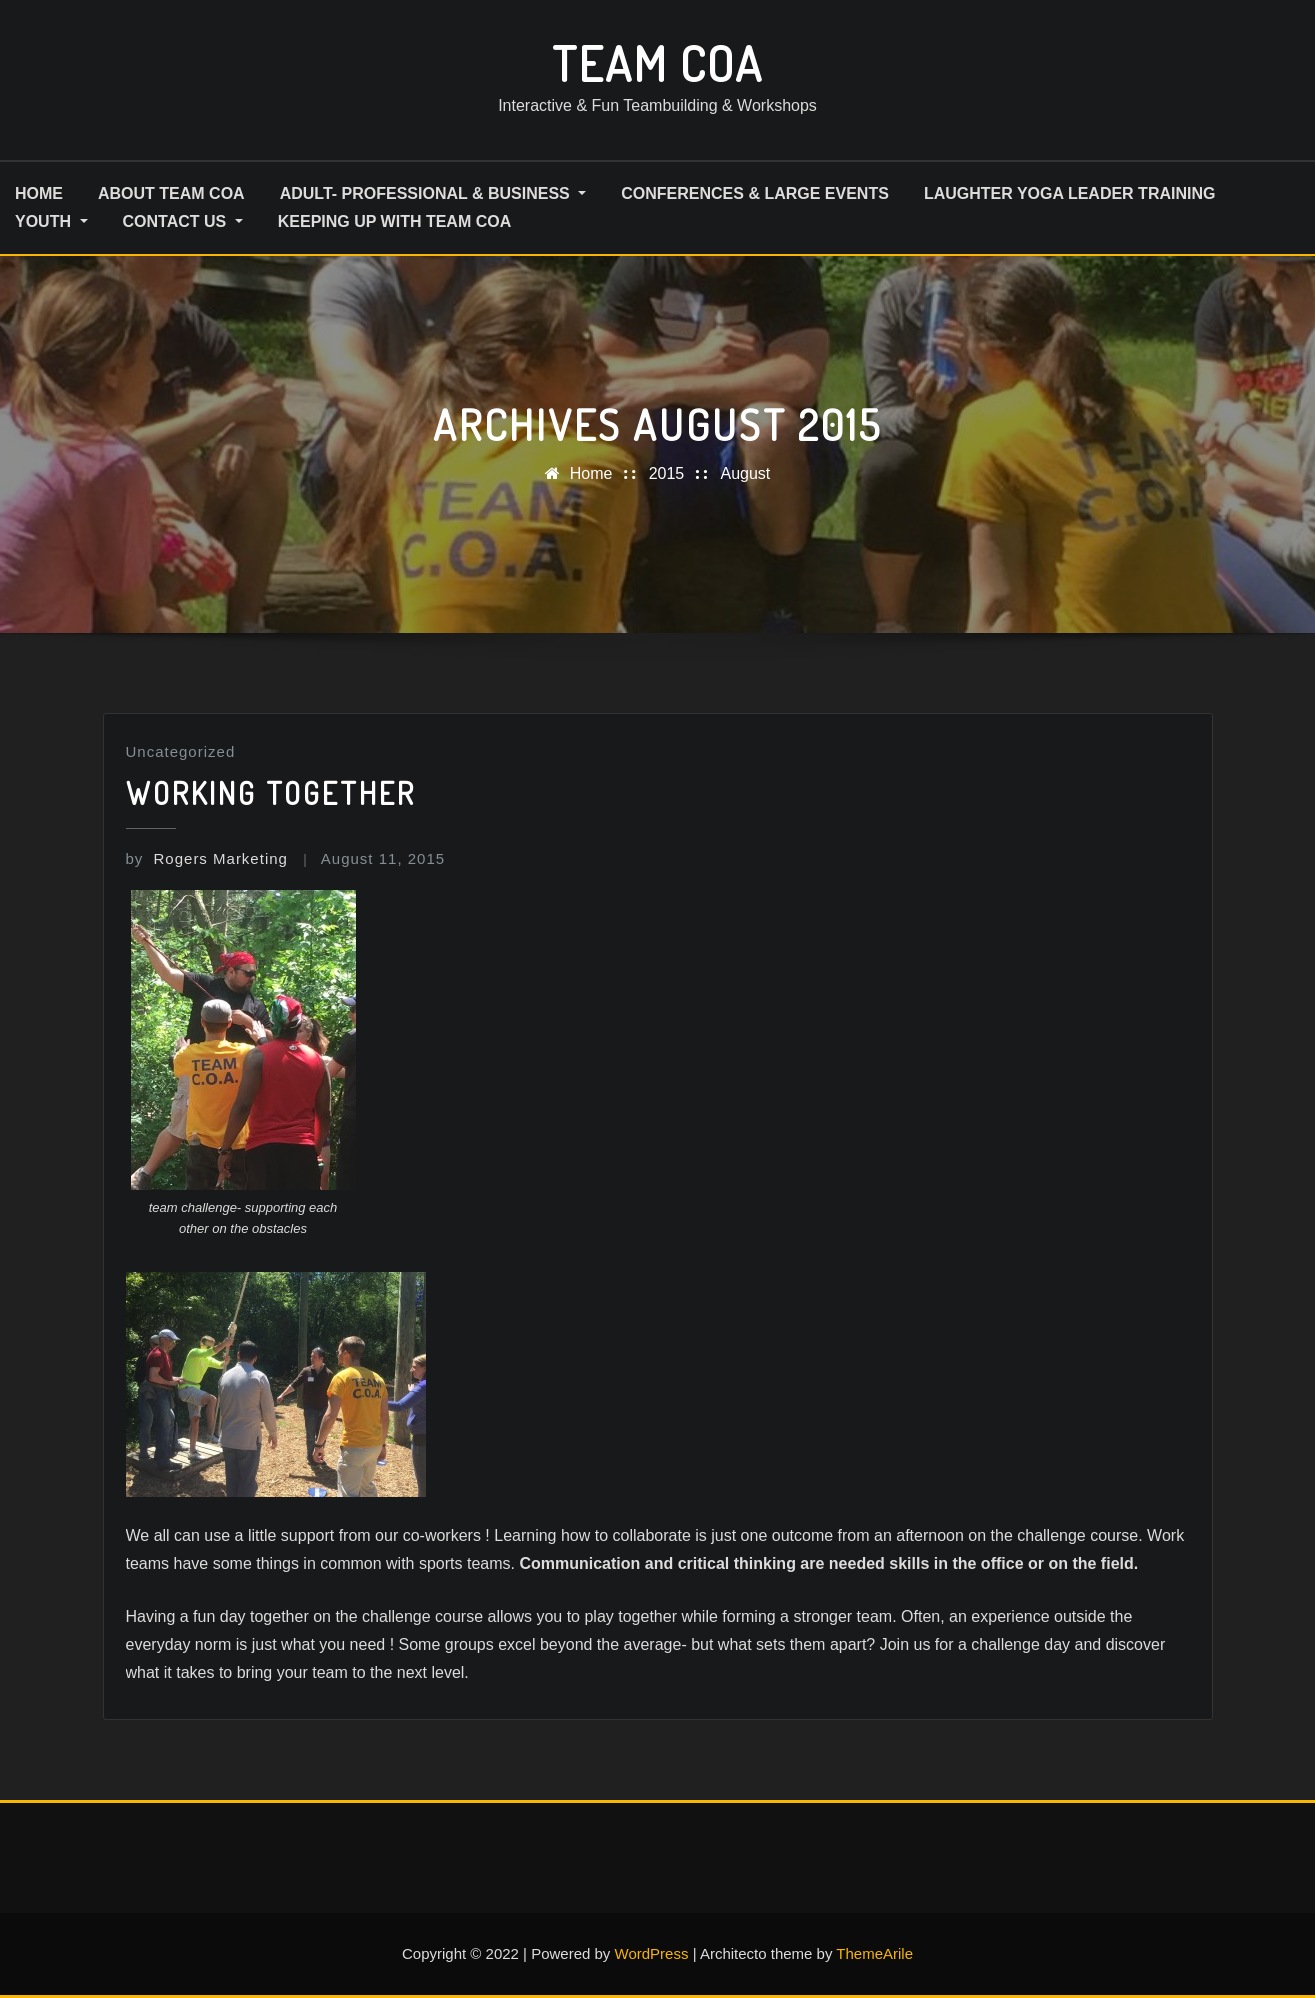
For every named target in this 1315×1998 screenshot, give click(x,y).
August (745, 473)
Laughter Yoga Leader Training (1070, 193)
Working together (271, 793)
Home (591, 473)
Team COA (657, 63)
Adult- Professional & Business (433, 193)
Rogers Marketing (207, 858)
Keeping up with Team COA (395, 221)
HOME (39, 193)
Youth (51, 221)
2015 (667, 473)
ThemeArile (874, 1953)
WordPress (652, 1953)
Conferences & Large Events (755, 193)
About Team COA (171, 193)
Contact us (183, 221)
